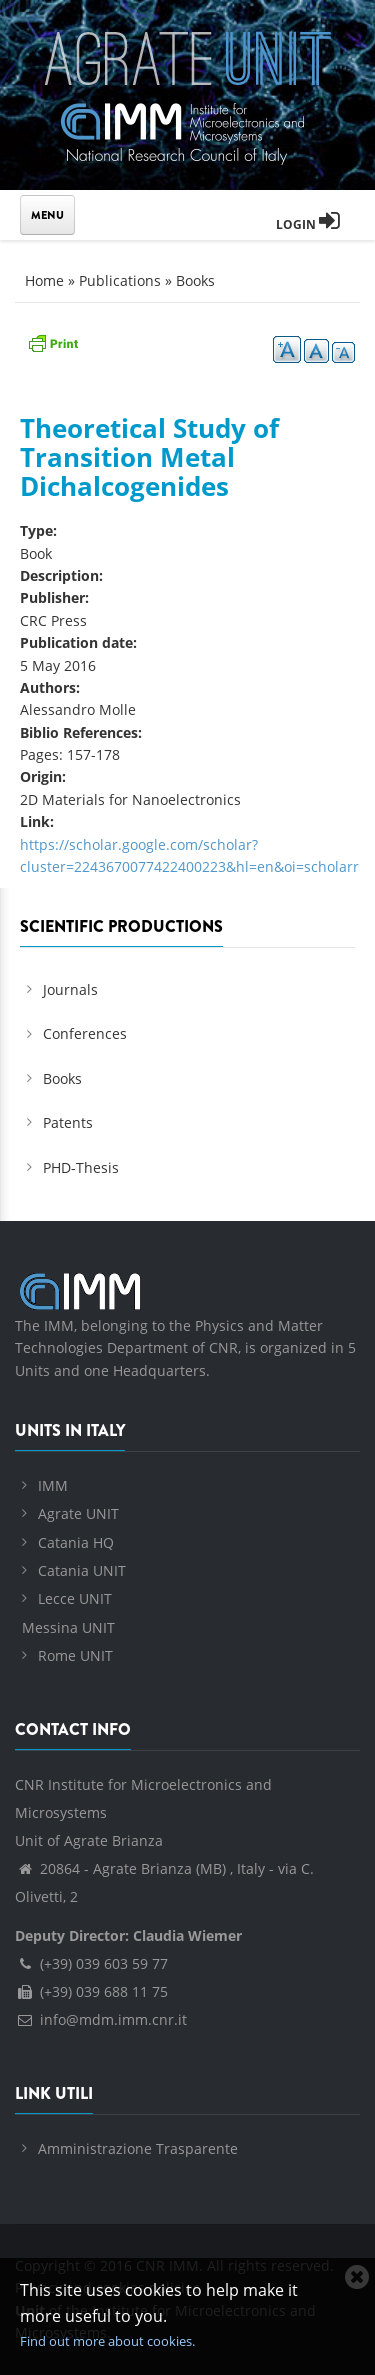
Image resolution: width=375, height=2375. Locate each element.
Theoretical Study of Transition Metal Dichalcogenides (149, 456)
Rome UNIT (75, 1655)
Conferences (85, 1033)
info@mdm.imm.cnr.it (101, 2019)
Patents (68, 1122)
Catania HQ (76, 1542)
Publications (120, 280)
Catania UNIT (82, 1570)
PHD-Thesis (81, 1167)
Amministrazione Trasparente (138, 2148)
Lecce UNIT (75, 1598)
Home (44, 280)
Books (195, 280)
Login (308, 224)
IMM (53, 1485)
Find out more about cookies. (107, 2341)
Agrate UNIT (78, 1513)
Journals (70, 989)
